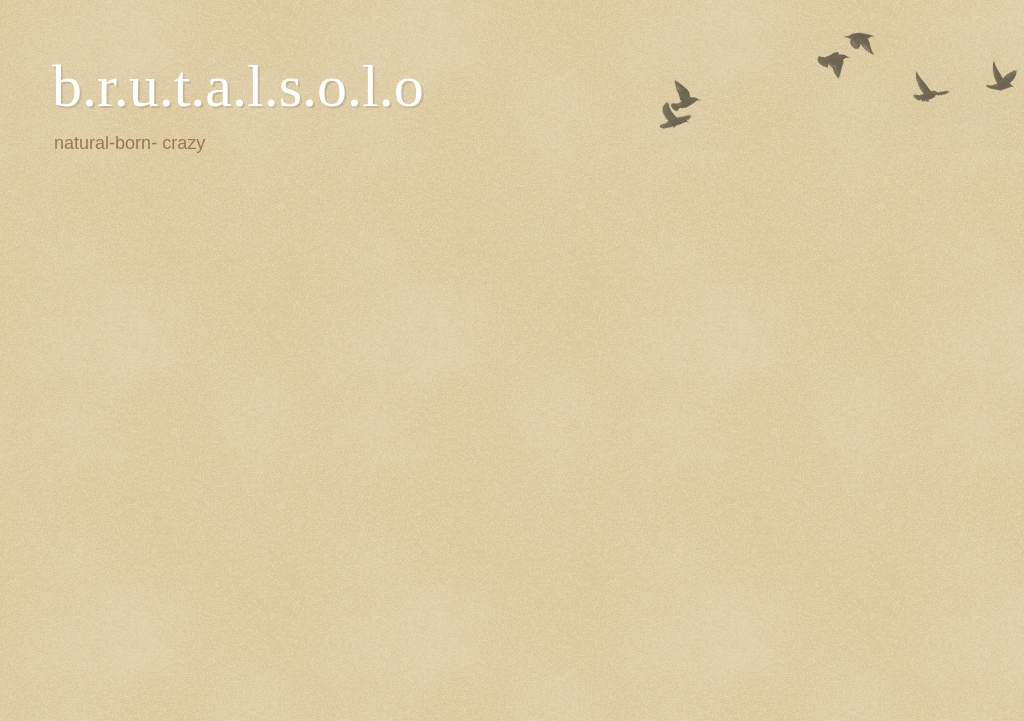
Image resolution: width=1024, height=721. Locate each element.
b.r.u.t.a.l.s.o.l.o (238, 86)
